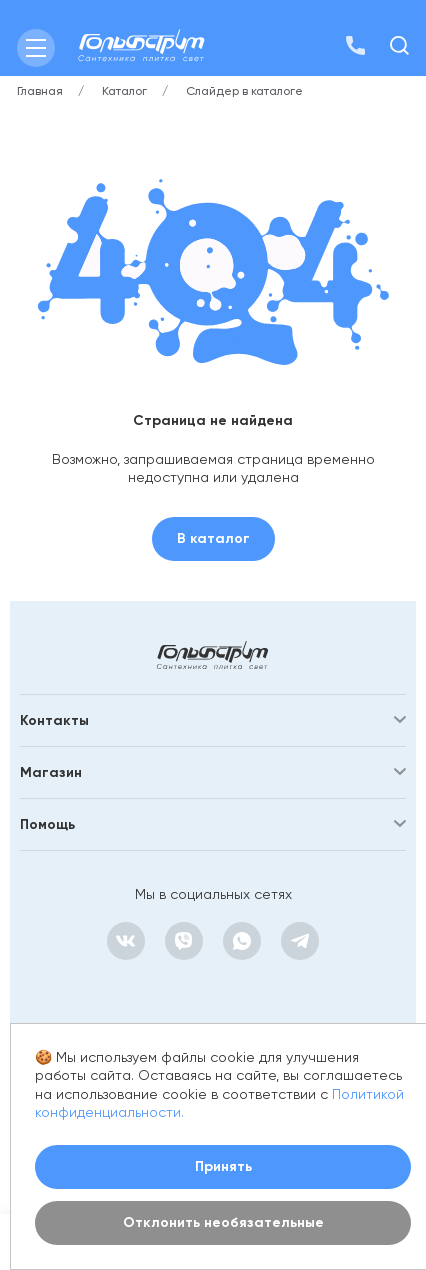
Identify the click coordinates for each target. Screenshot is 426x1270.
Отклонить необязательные (223, 1222)
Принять (223, 1166)
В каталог (213, 538)
